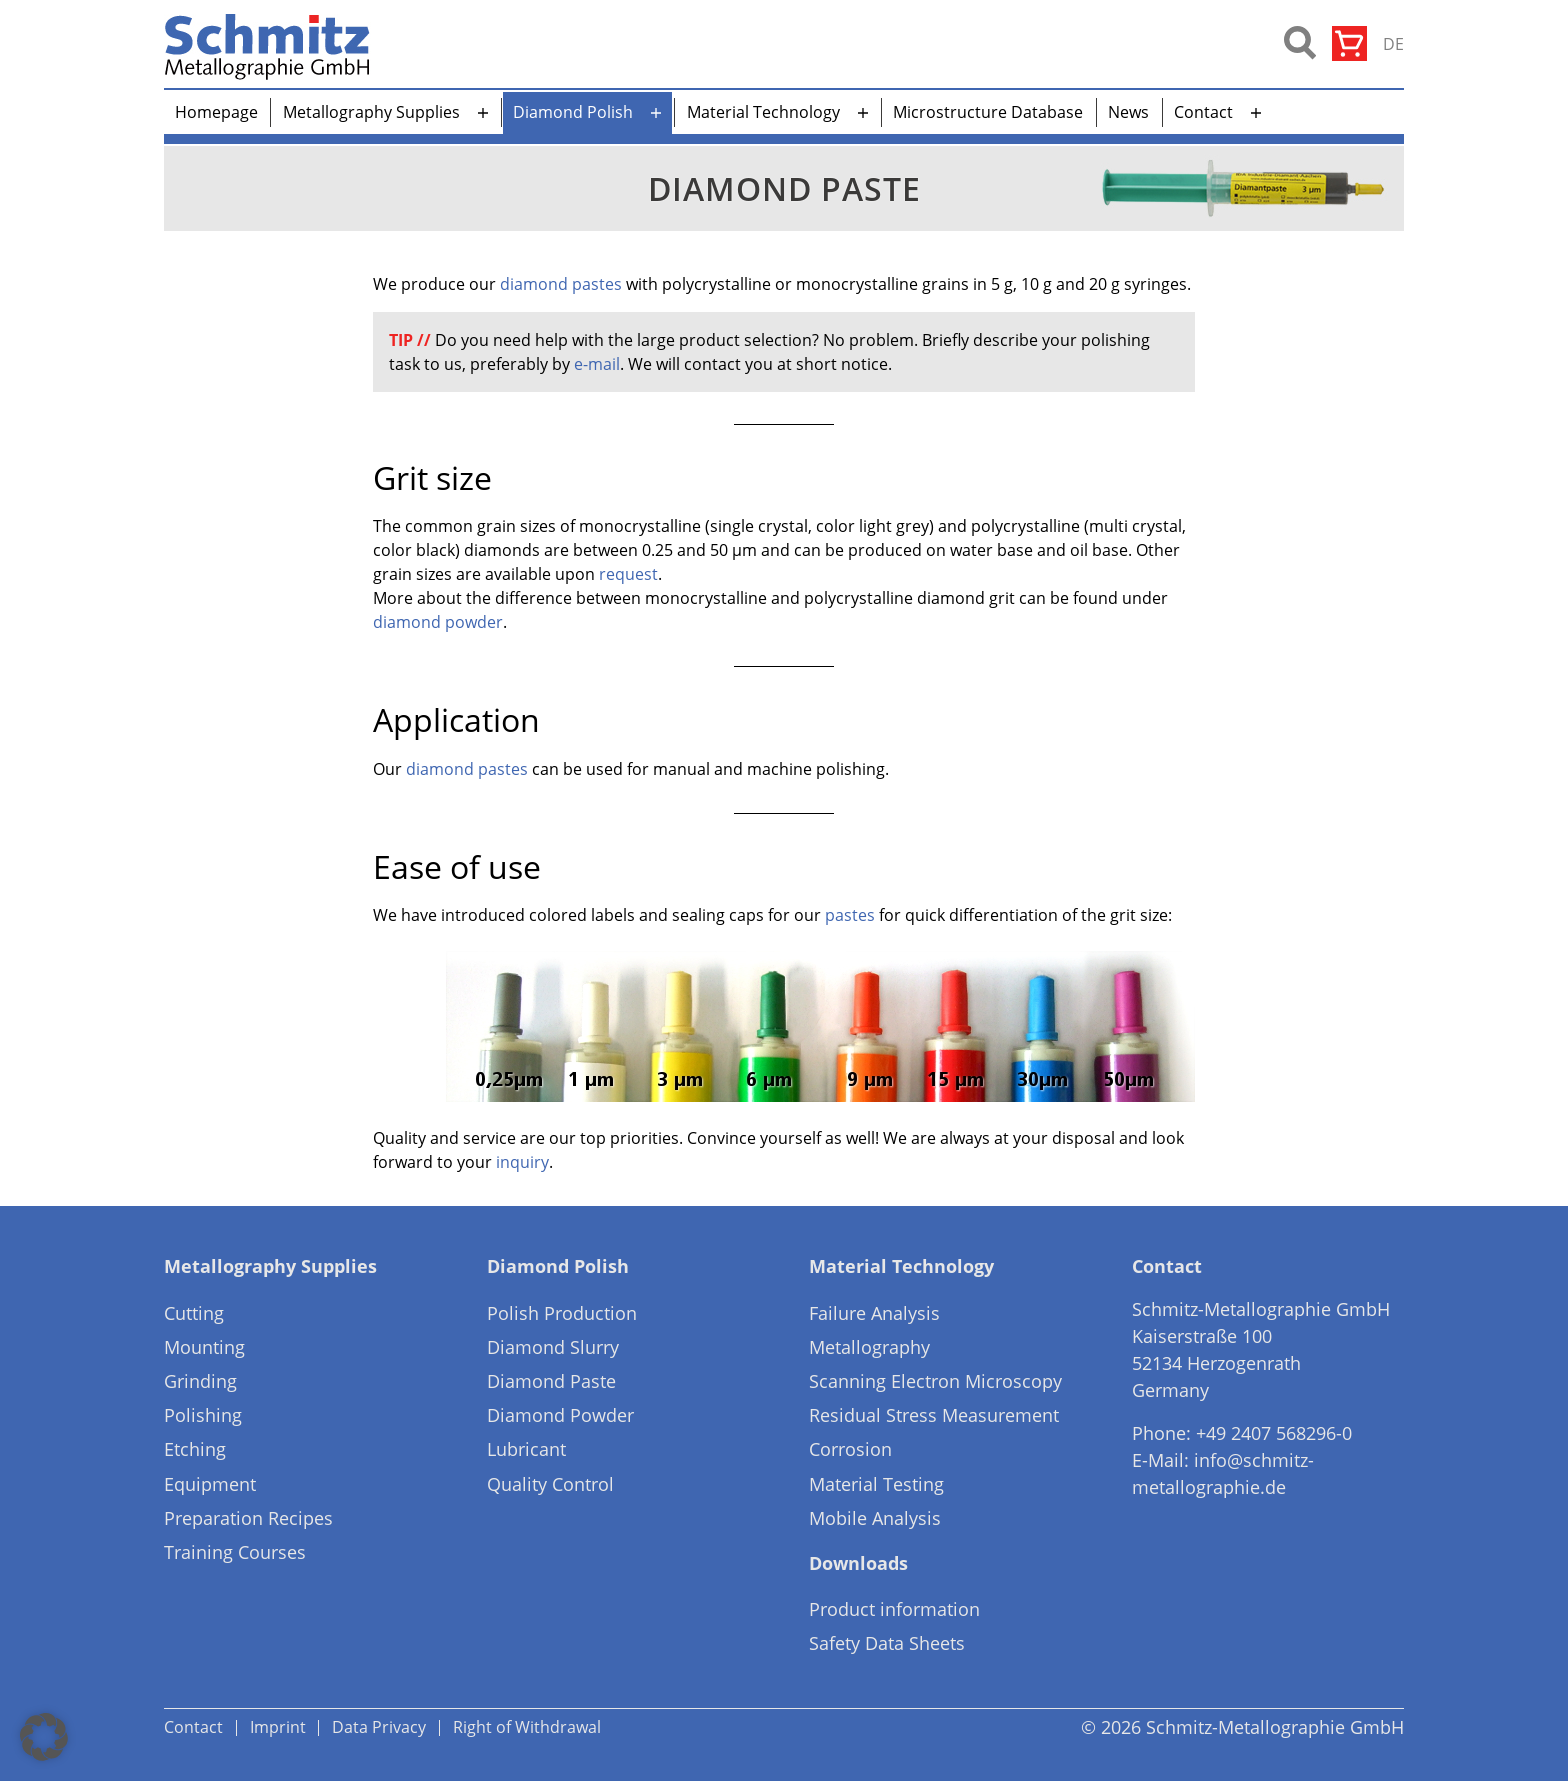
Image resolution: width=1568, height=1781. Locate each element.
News (1128, 112)
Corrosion (850, 1449)
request (628, 574)
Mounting (204, 1347)
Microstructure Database (988, 112)
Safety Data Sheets (887, 1643)
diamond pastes (561, 284)
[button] (44, 1737)
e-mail (597, 364)
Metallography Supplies (371, 112)
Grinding (200, 1381)
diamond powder (438, 622)
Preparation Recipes (248, 1518)
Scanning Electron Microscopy (935, 1381)
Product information (894, 1609)
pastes (850, 915)
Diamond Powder (560, 1415)
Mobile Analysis (875, 1518)
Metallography (869, 1347)
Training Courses (235, 1552)
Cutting (194, 1313)
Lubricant (526, 1449)
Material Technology (763, 112)
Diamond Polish (573, 112)
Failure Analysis (874, 1313)
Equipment (210, 1484)
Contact (1203, 112)
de (1393, 44)
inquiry (522, 1162)
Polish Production (562, 1313)
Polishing (203, 1415)
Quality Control (550, 1484)
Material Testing (876, 1484)
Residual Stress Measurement (934, 1415)
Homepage (216, 112)
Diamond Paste (551, 1381)
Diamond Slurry (553, 1347)
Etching (195, 1449)
